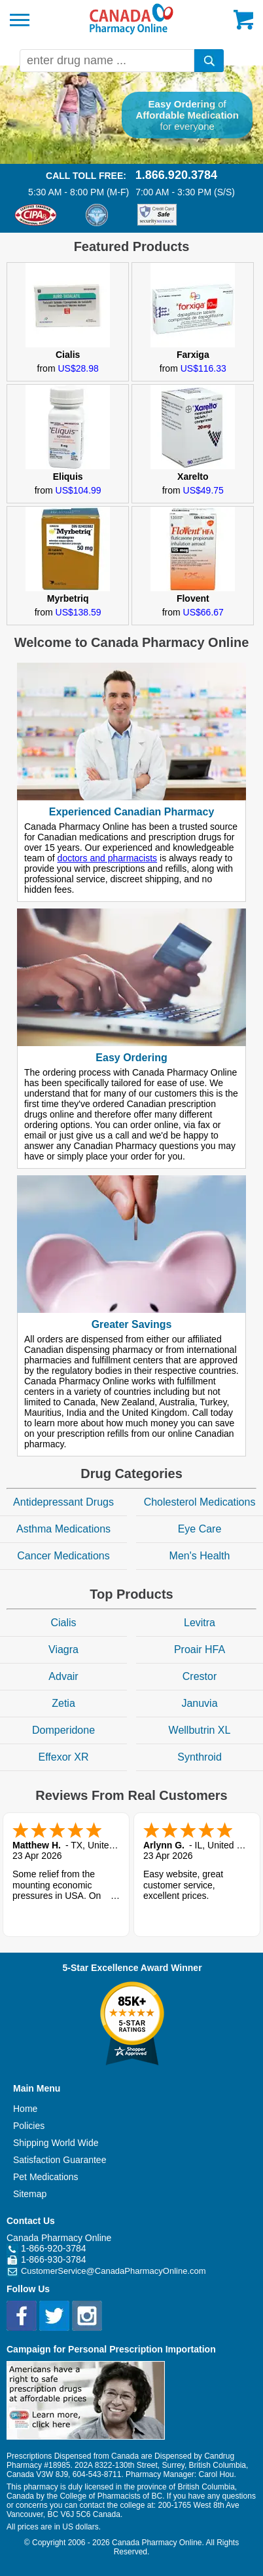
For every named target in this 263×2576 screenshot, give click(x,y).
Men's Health (199, 1555)
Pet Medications (46, 2177)
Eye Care (200, 1528)
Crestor (200, 1676)
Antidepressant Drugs (63, 1502)
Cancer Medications (63, 1555)
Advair (63, 1676)
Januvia (199, 1703)
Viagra (63, 1649)
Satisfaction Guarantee (59, 2160)
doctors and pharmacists (108, 858)
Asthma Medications (63, 1528)
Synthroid (199, 1757)
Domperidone (63, 1730)
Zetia (63, 1703)
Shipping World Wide (55, 2142)
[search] (209, 60)
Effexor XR (63, 1757)
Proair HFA (199, 1649)
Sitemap (29, 2194)
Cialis (63, 1622)
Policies (28, 2125)
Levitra (199, 1622)
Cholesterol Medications (200, 1502)
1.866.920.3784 (176, 175)
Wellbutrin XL (200, 1730)
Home (25, 2108)
